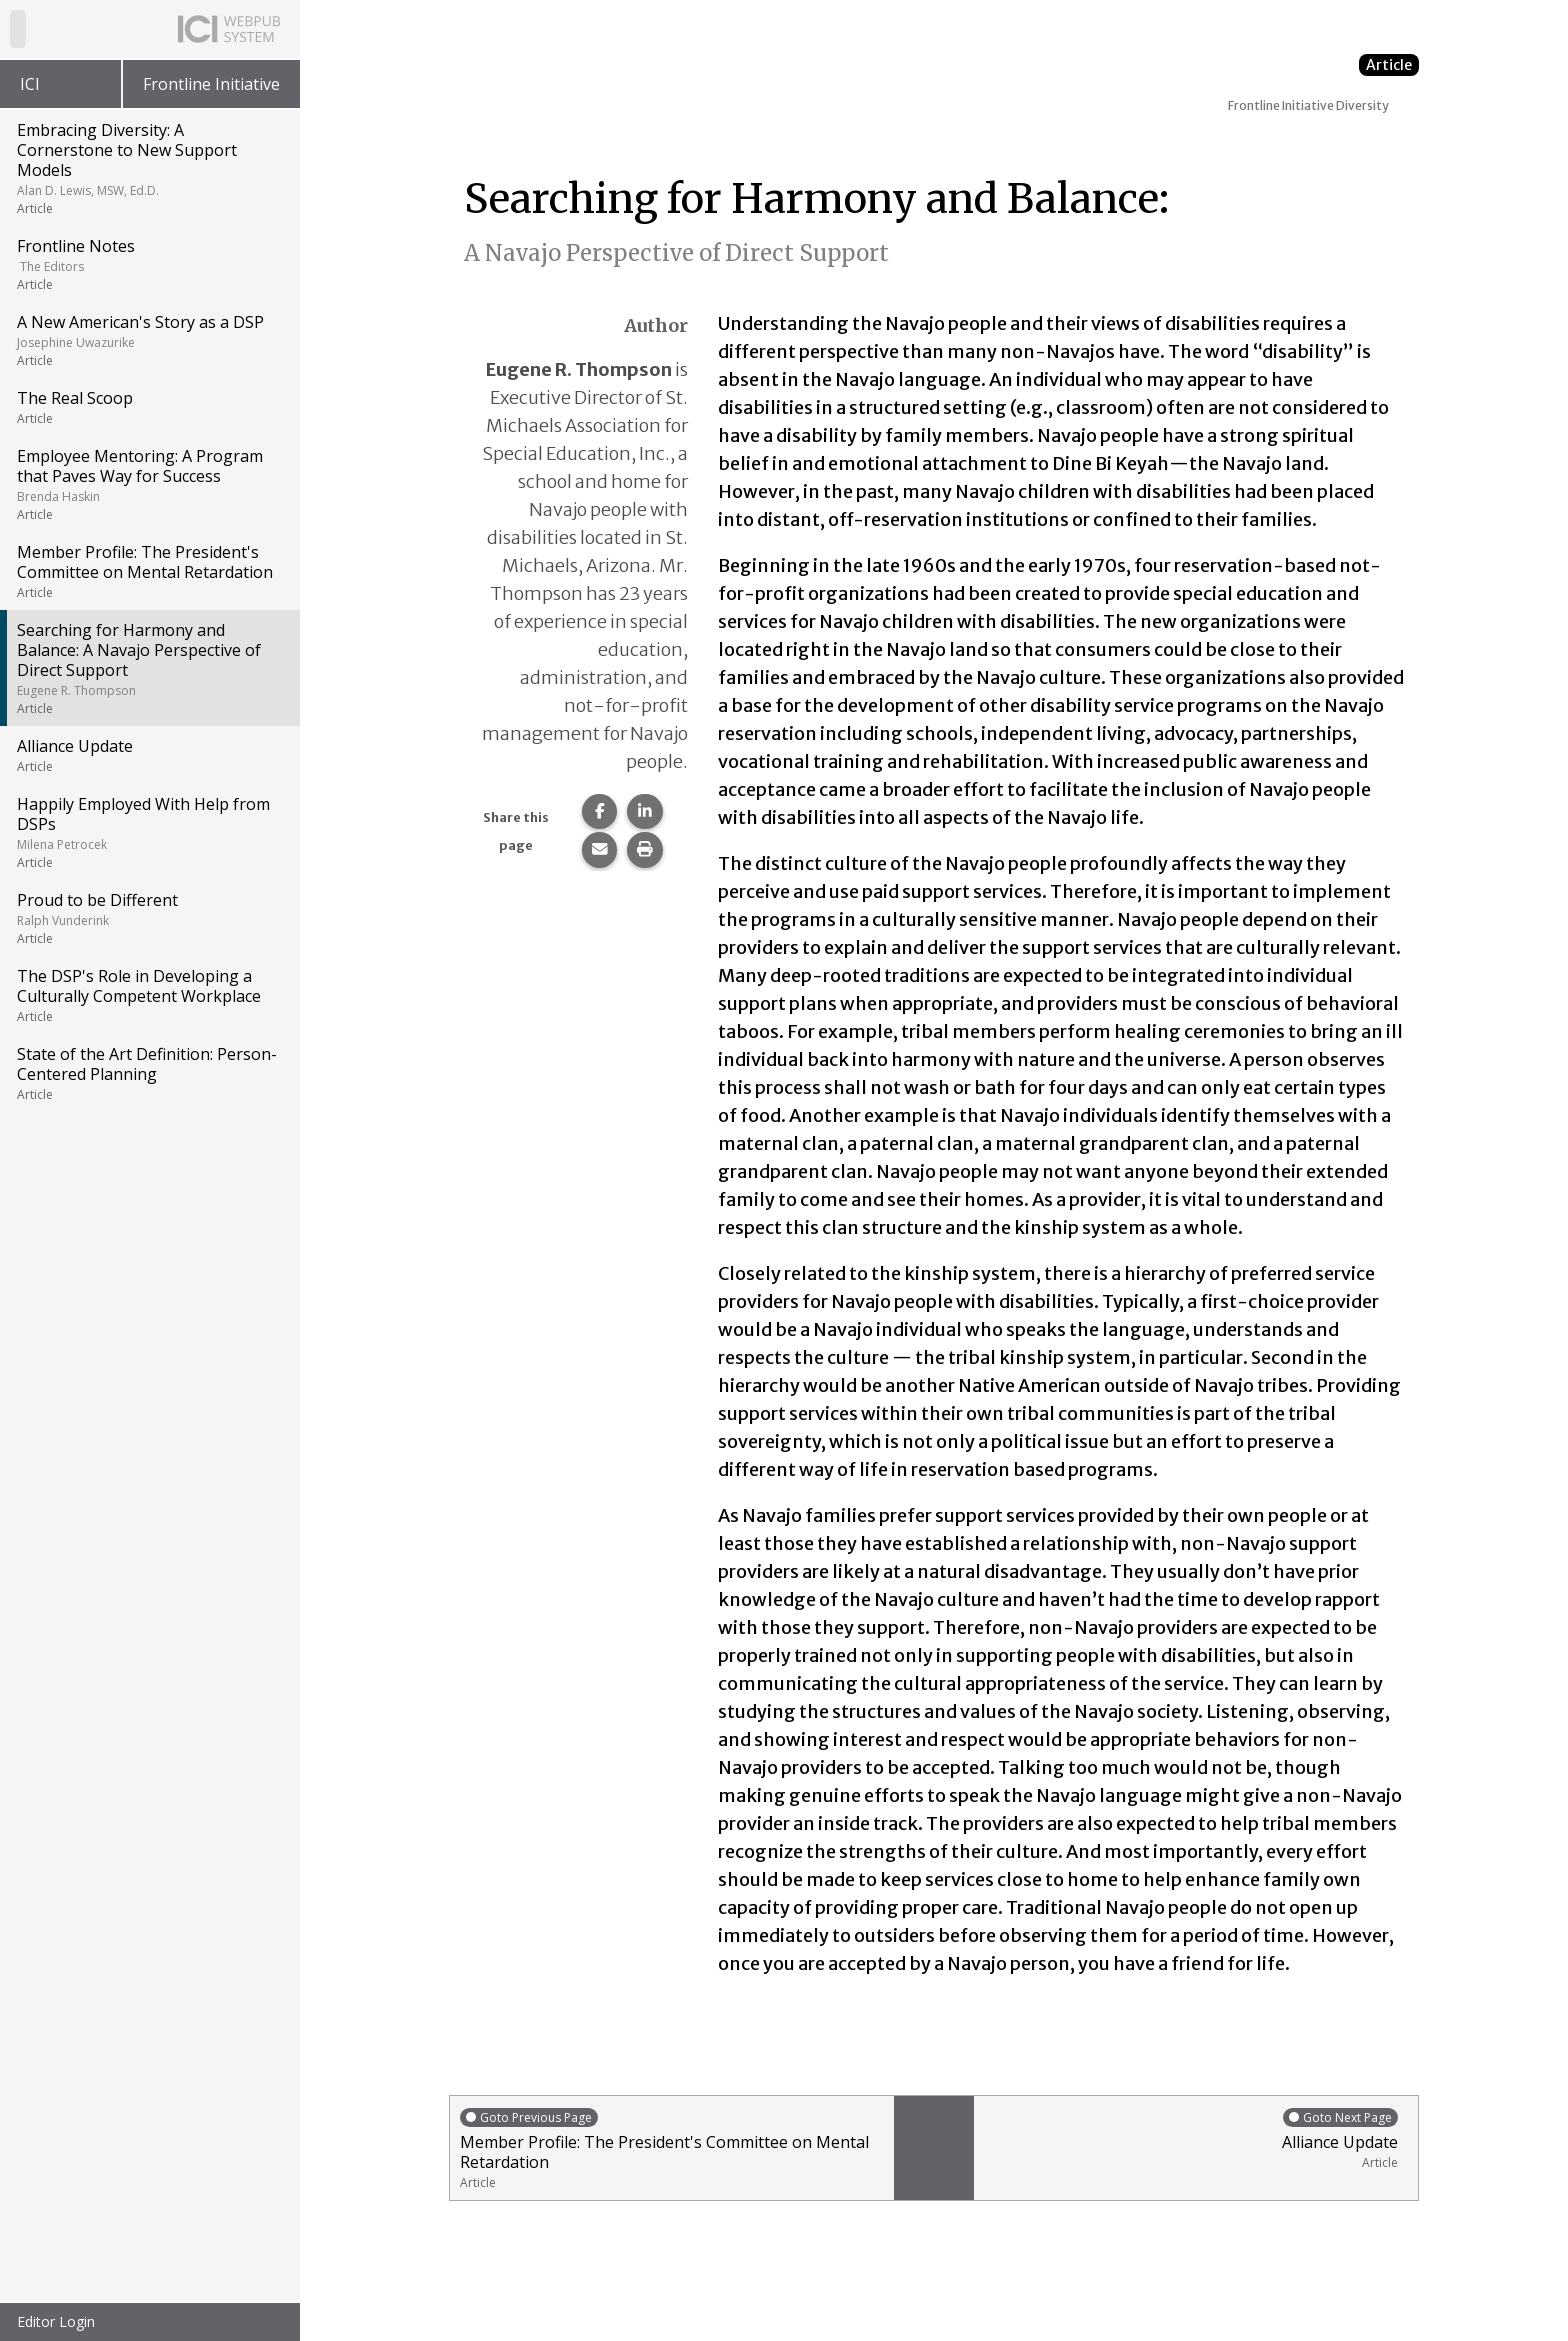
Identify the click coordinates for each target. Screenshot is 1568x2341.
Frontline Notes (148, 264)
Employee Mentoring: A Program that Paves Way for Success (148, 484)
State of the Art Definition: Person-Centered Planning (148, 1073)
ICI (30, 84)
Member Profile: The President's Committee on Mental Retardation (148, 571)
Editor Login (56, 2321)
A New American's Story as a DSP (148, 340)
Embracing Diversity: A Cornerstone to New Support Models (148, 168)
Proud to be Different (148, 918)
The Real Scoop (148, 407)
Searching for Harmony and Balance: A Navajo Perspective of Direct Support (148, 668)
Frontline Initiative (211, 84)
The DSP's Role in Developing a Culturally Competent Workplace (148, 995)
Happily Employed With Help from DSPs (148, 832)
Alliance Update (148, 755)
